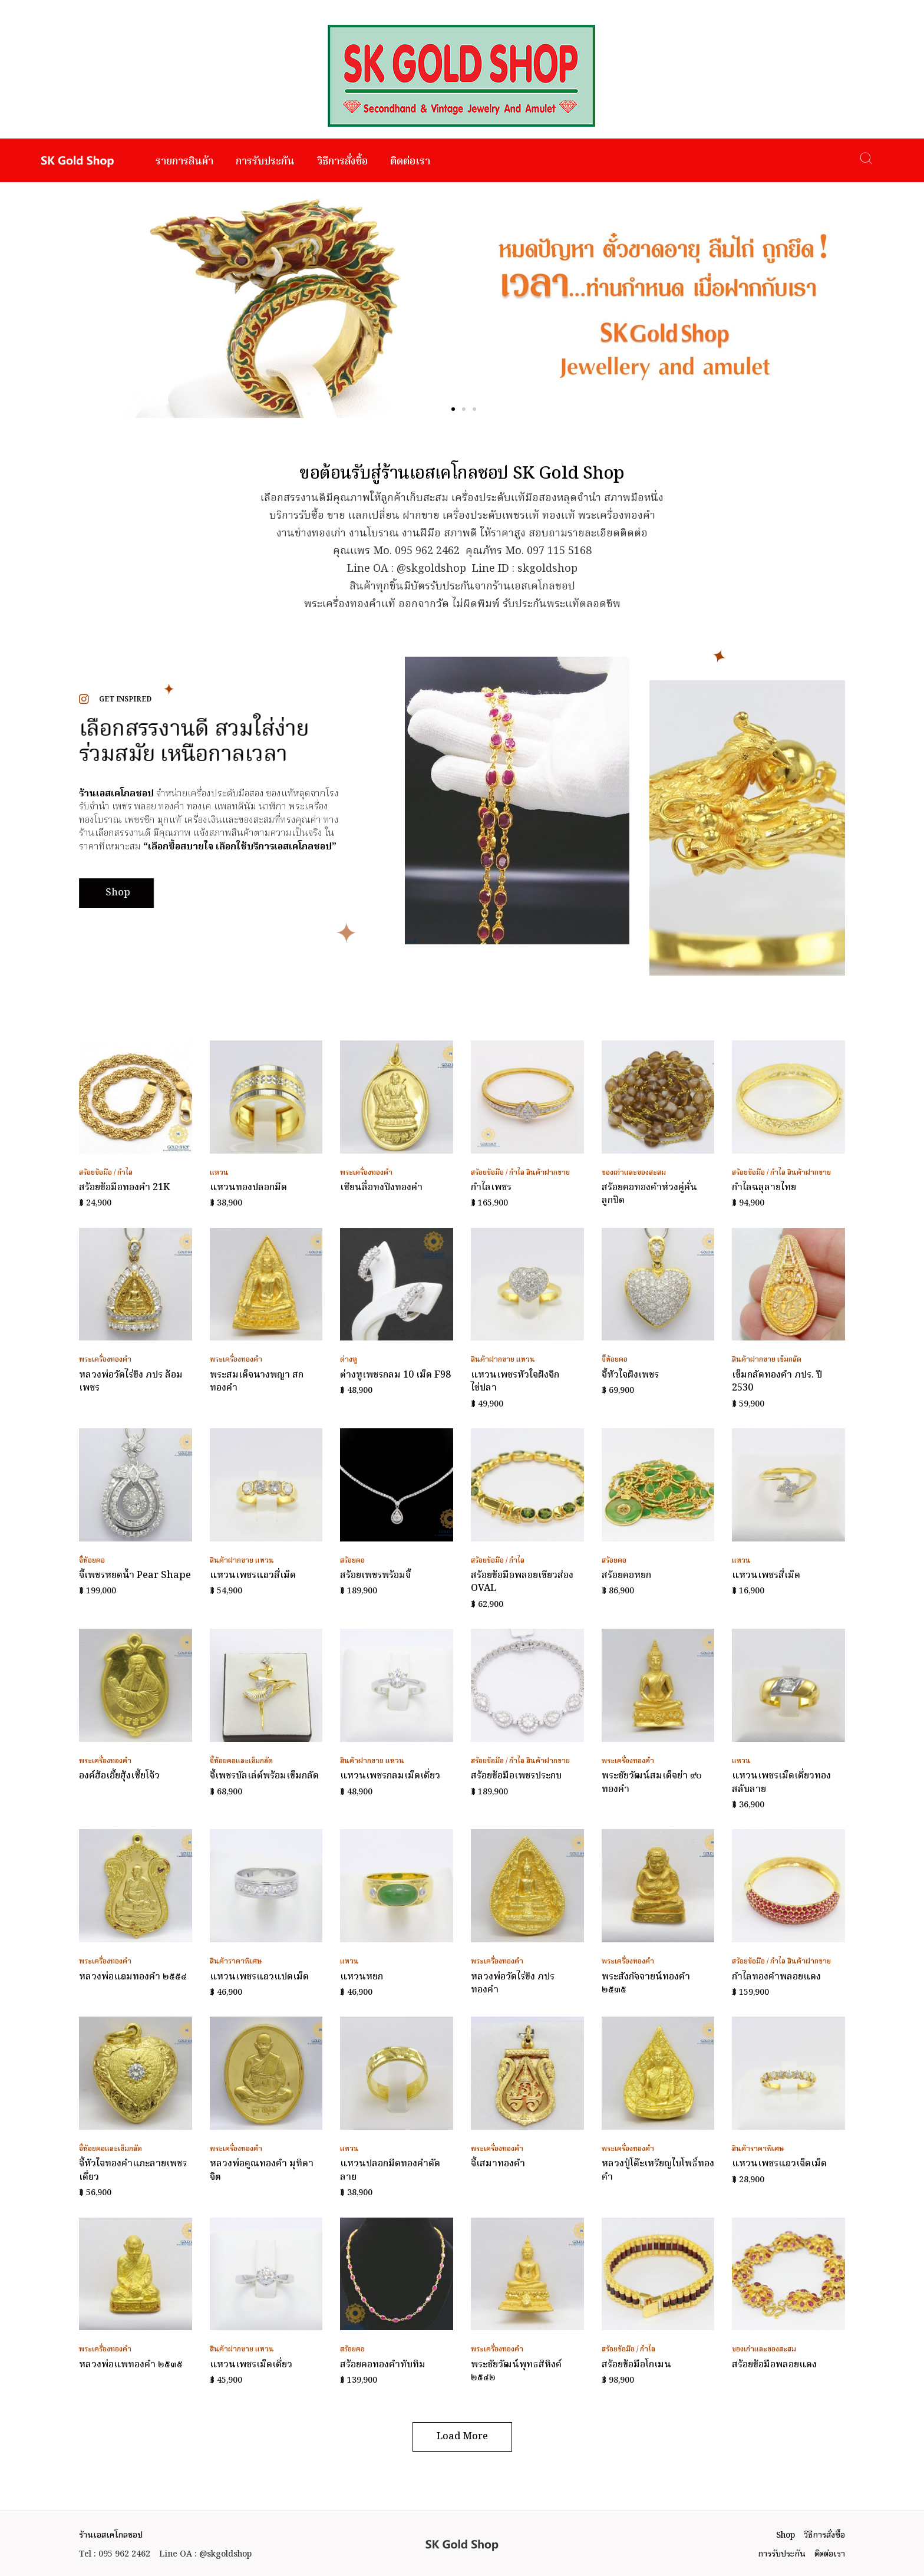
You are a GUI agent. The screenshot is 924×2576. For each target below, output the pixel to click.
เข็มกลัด (789, 1359)
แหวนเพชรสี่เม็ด (766, 1575)
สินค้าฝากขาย (548, 1172)
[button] (453, 409)
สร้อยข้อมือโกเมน (636, 2365)
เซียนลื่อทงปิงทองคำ (381, 1187)
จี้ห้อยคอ (615, 1359)
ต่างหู (348, 1359)
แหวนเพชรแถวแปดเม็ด (259, 1977)
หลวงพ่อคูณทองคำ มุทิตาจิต (262, 2170)
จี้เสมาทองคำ (498, 2164)
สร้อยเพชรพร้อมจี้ (375, 1575)
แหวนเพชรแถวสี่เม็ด (253, 1575)
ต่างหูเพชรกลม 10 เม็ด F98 (395, 1375)
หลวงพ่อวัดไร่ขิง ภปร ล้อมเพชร (131, 1382)
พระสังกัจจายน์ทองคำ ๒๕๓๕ (646, 1983)
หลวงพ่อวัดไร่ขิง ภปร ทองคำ (513, 1983)
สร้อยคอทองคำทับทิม (382, 2365)
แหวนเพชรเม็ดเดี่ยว (251, 2365)
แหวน (219, 1172)
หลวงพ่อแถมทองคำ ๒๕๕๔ (133, 1977)
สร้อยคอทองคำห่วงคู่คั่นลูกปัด (649, 1194)
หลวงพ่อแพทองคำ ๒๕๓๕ (131, 2365)
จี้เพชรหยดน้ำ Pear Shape (135, 1575)
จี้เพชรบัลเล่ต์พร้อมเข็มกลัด (264, 1776)
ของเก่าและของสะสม (634, 1172)
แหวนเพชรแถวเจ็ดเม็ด (779, 2164)
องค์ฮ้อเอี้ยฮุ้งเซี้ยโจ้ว (119, 1776)
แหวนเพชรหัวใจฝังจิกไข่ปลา (515, 1382)
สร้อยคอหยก (626, 1575)
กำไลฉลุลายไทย (764, 1187)
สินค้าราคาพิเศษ (236, 1961)
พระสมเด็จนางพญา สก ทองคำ (256, 1382)
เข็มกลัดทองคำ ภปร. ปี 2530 (777, 1382)
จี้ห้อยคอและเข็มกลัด (241, 1761)
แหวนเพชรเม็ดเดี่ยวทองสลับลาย (781, 1782)
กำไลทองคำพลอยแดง (776, 1977)
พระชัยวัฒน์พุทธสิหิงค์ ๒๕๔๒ (516, 2371)
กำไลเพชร (491, 1187)
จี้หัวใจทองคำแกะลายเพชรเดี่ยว (133, 2170)
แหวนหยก (361, 1977)
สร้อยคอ (352, 1560)
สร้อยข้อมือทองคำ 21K (124, 1187)
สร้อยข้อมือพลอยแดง (774, 2365)
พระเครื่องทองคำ (366, 1172)
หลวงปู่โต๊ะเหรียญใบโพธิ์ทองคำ (658, 2170)
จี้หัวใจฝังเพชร (630, 1375)
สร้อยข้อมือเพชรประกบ (516, 1776)
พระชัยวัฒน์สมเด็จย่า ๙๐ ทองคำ (652, 1782)
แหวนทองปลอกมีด (248, 1187)
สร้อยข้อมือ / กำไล (106, 1172)
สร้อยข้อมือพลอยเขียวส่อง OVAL (522, 1582)
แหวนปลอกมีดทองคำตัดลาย (390, 2170)
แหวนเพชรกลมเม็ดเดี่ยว (390, 1776)
